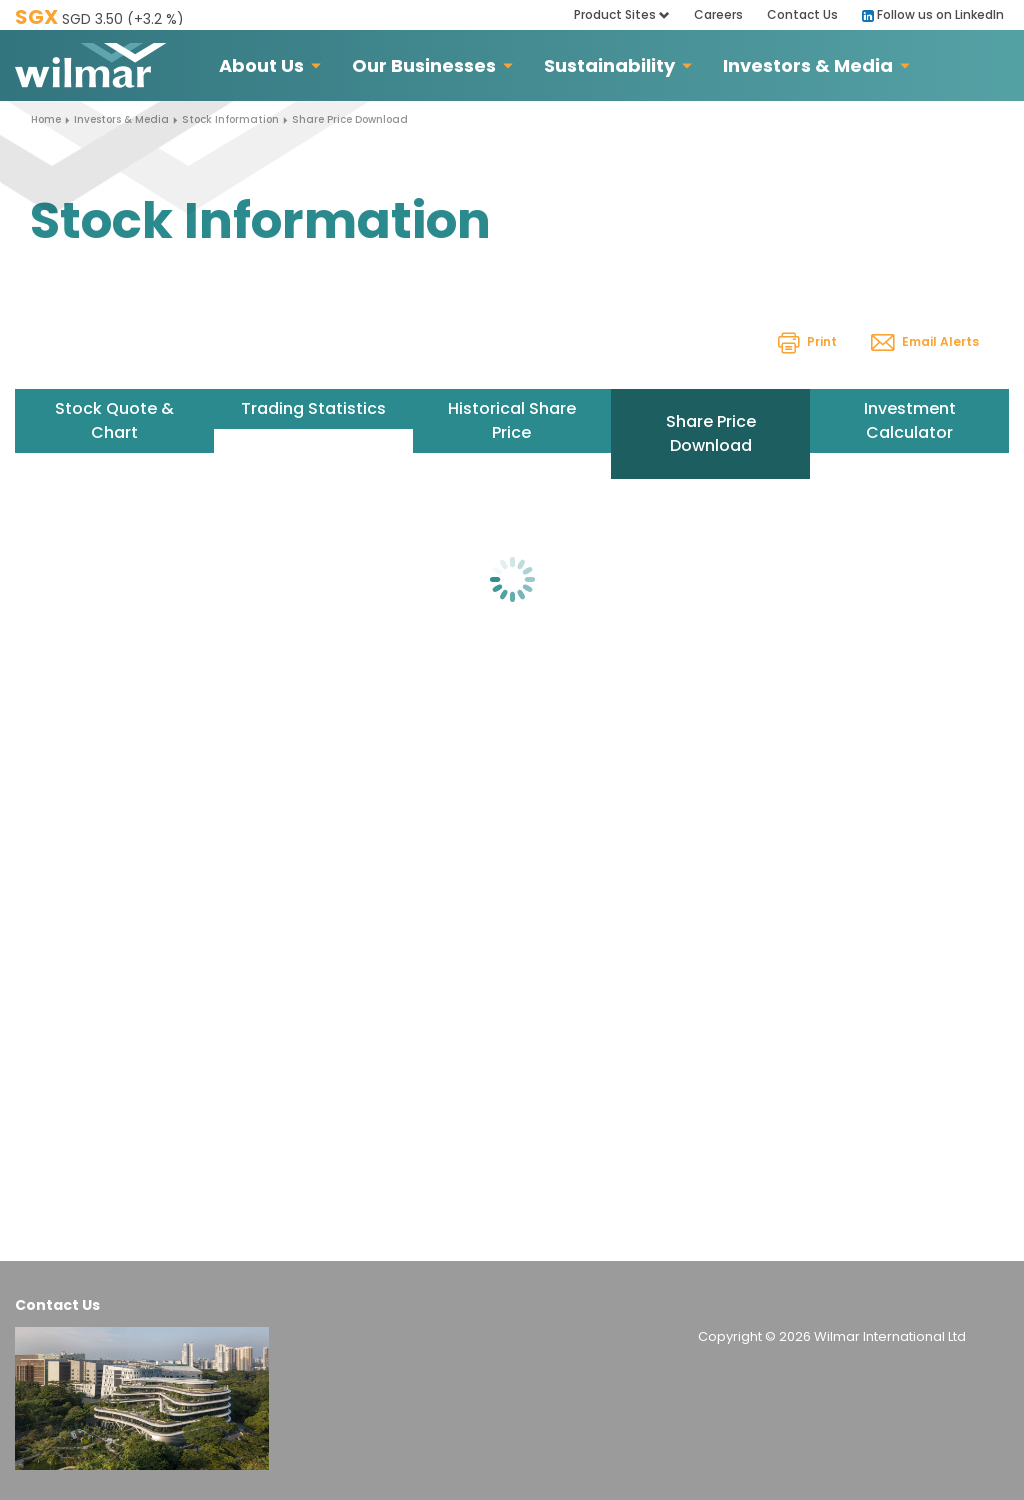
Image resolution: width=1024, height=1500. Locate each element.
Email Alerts (925, 341)
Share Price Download (711, 433)
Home (46, 119)
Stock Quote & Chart (114, 420)
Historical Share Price (512, 420)
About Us (261, 65)
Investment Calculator (910, 420)
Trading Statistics (313, 408)
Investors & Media (808, 65)
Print (807, 341)
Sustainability (609, 65)
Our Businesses (424, 65)
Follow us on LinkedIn (933, 14)
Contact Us (802, 14)
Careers (718, 14)
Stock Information (230, 119)
